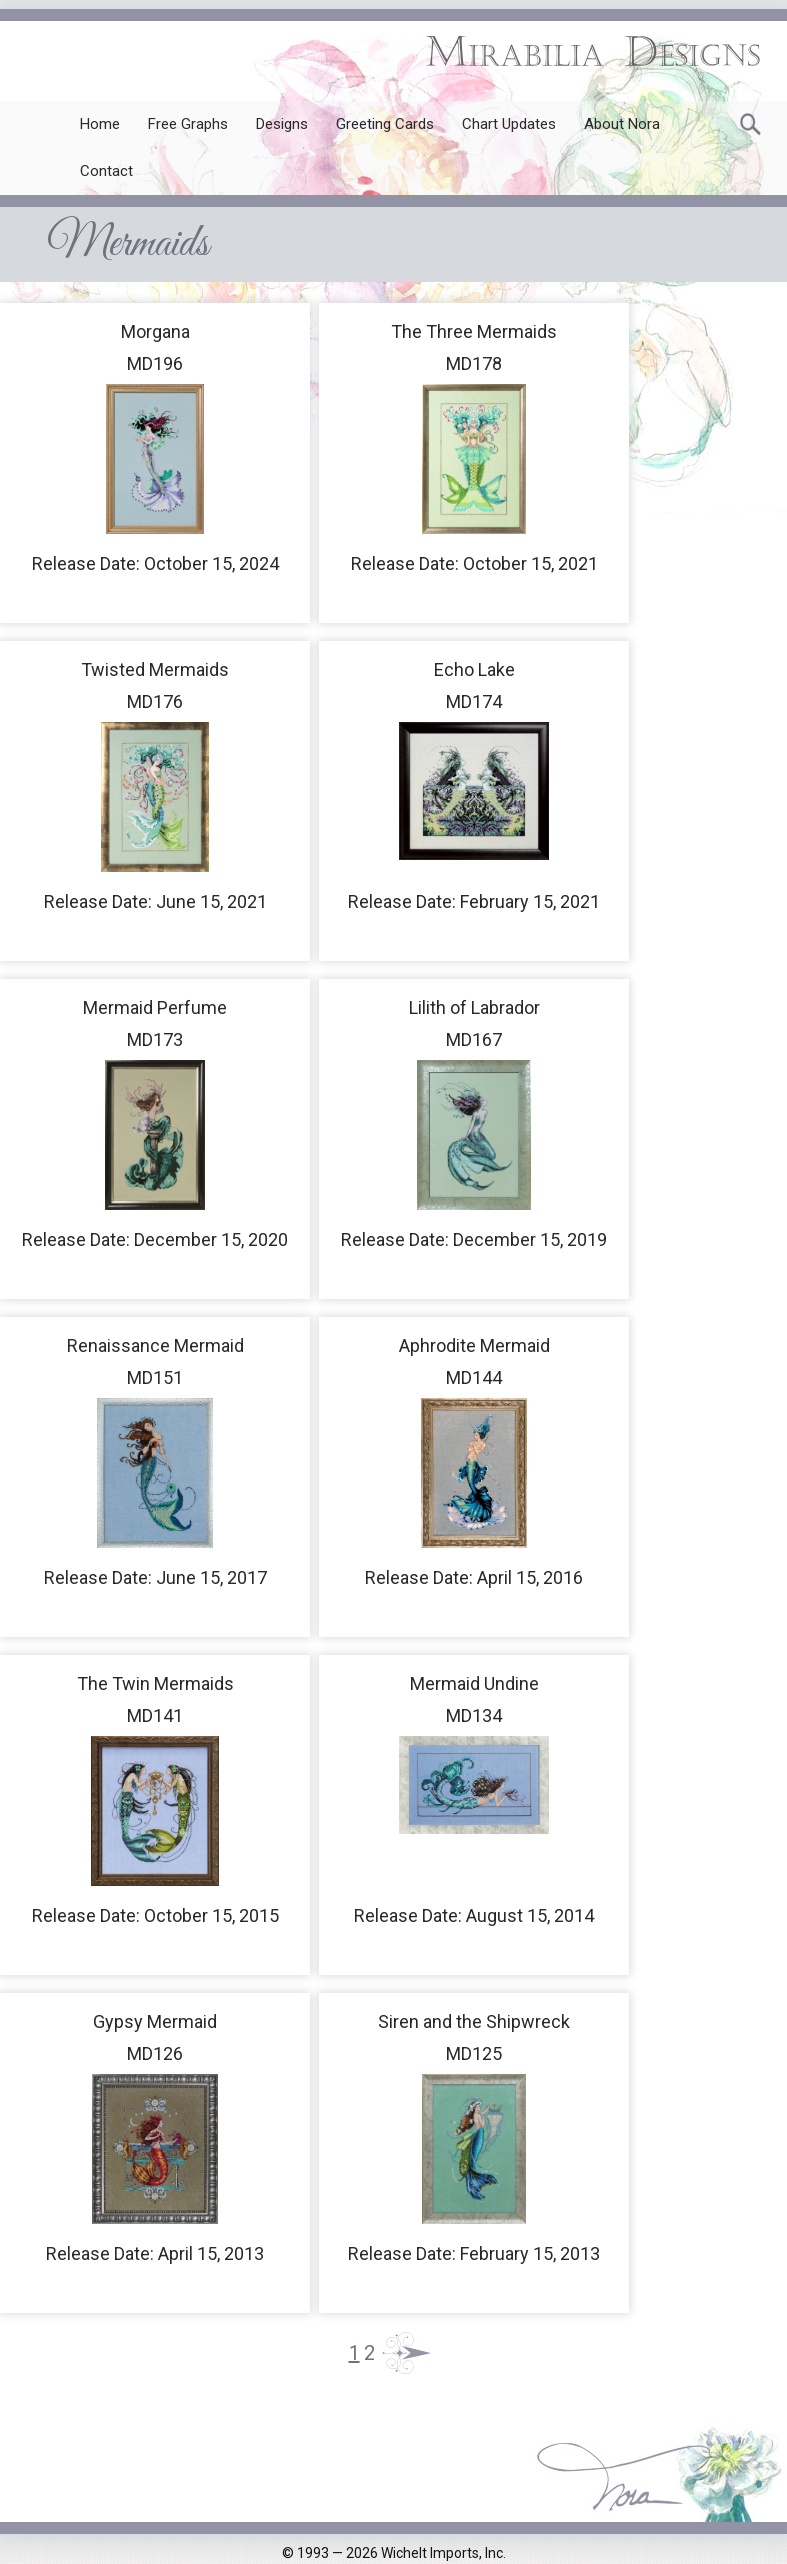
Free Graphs (188, 124)
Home (100, 124)
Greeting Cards (385, 124)
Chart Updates (509, 124)
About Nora (622, 124)
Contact (106, 171)
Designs (282, 124)
